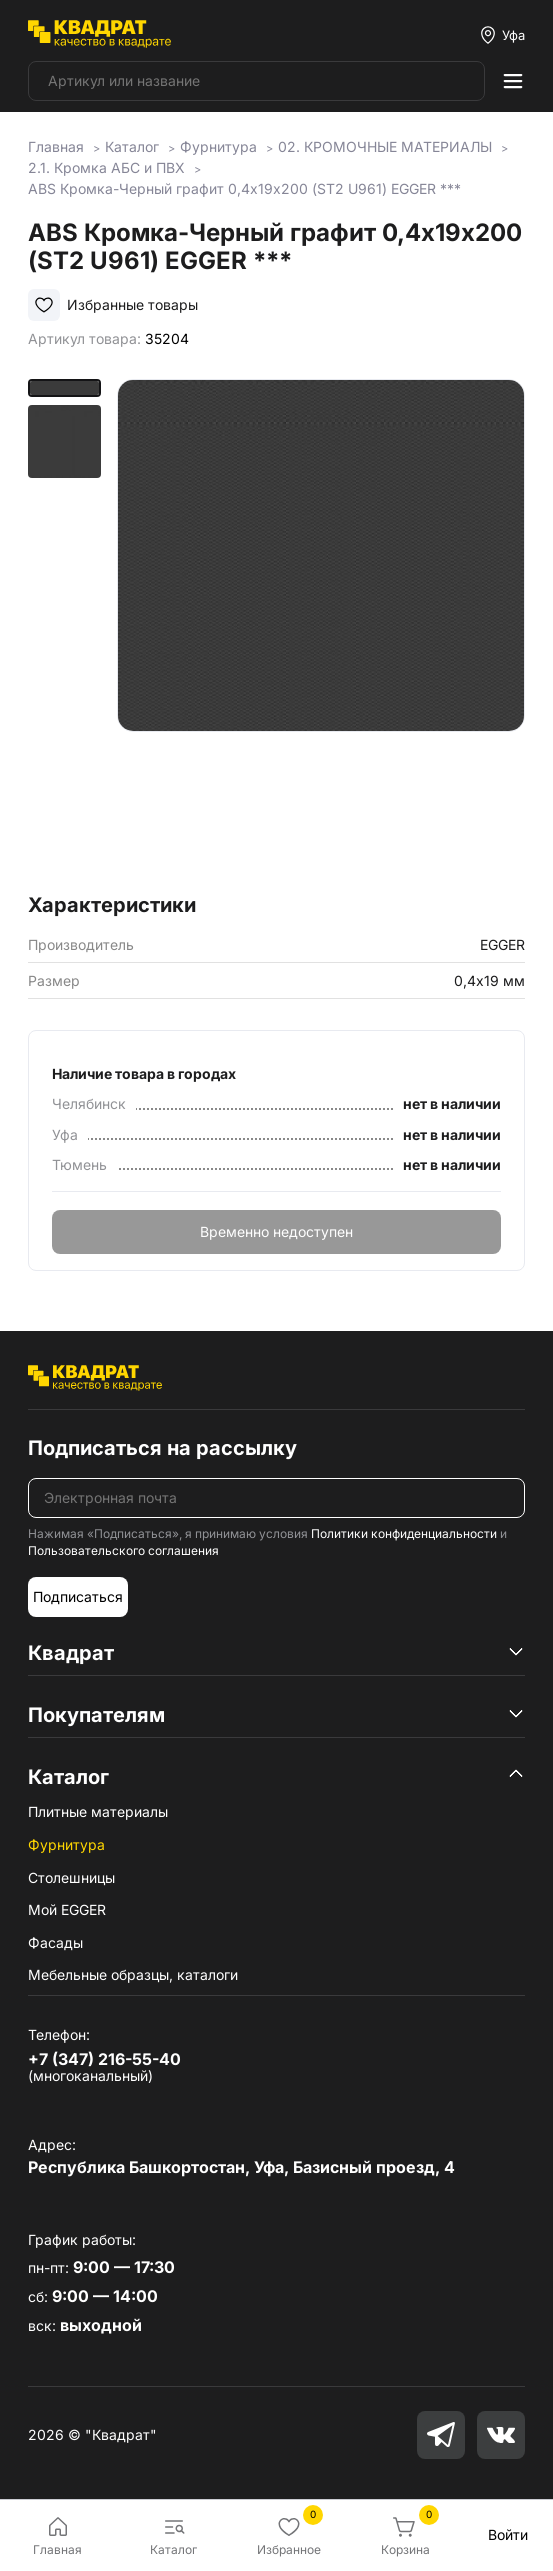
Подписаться (78, 1596)
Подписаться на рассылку (162, 1448)
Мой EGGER (67, 1909)
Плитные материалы (98, 1811)
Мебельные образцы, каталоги (133, 1974)
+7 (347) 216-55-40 (104, 2059)
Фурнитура (66, 1844)
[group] (321, 630)
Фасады (55, 1942)
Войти (508, 2534)
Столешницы (71, 1877)
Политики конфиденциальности (404, 1533)
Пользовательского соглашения (123, 1550)
